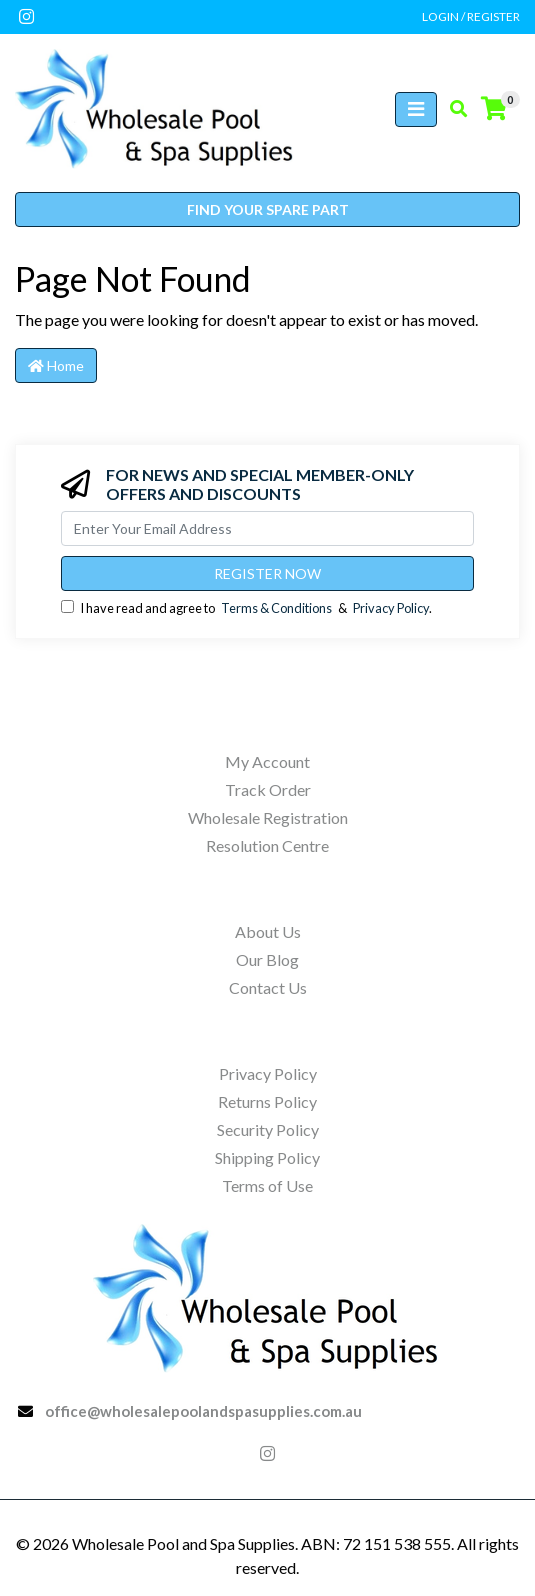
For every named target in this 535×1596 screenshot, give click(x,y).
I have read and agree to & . (246, 608)
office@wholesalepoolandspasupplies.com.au (203, 1411)
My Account (267, 761)
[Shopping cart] (494, 109)
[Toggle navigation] (416, 109)
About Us (268, 931)
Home (56, 365)
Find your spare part (268, 209)
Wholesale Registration (268, 817)
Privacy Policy (391, 608)
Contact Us (268, 987)
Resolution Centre (267, 845)
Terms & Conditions (276, 608)
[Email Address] (267, 528)
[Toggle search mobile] (452, 109)
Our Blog (267, 959)
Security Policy (268, 1129)
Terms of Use (267, 1185)
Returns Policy (267, 1101)
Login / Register (471, 16)
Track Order (268, 789)
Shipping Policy (267, 1157)
